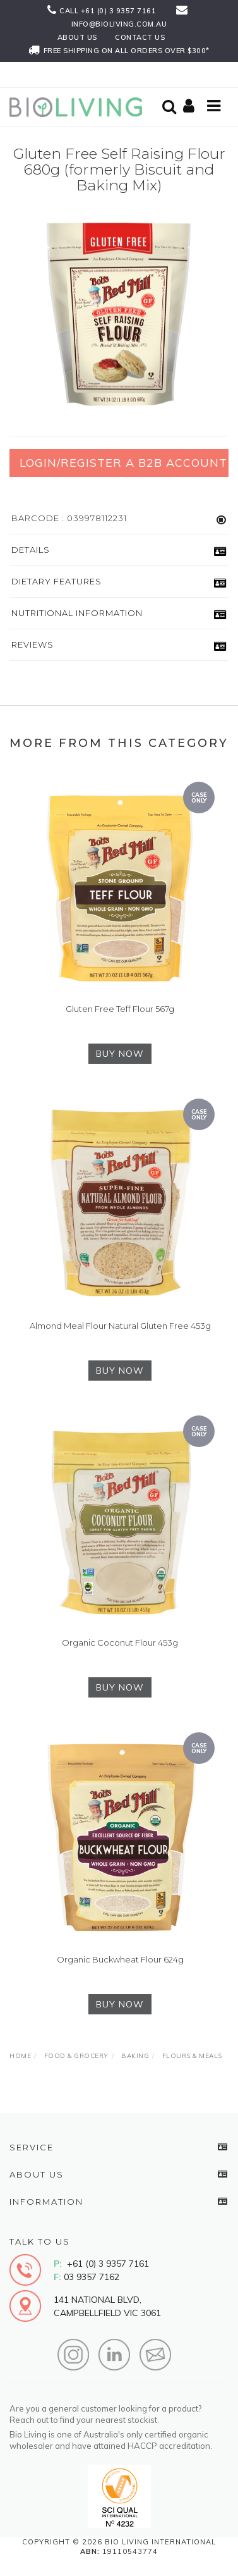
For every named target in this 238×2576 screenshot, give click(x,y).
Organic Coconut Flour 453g (120, 1642)
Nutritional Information (77, 613)
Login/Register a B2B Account (123, 462)
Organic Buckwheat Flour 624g (120, 1959)
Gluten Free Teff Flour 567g (120, 1009)
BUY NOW (120, 1053)
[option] (119, 313)
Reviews (32, 644)
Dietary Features (56, 581)
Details (30, 550)
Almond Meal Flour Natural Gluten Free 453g (120, 1326)
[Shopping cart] (190, 107)
